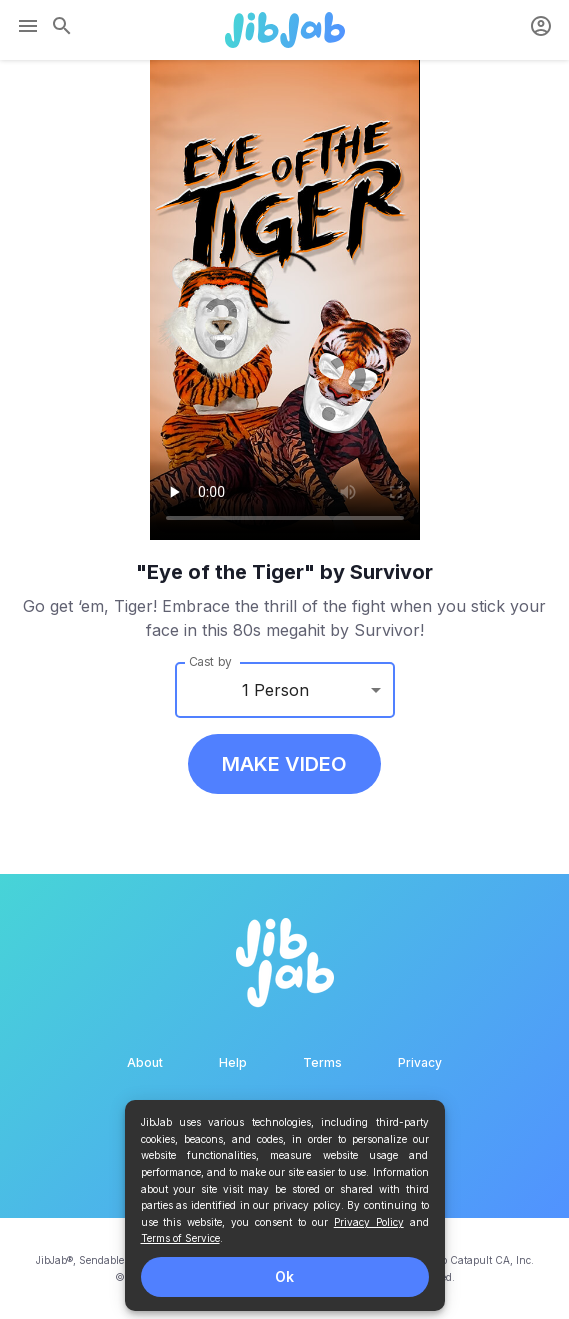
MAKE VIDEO (284, 764)
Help (233, 1062)
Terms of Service (180, 1238)
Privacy (420, 1062)
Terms (322, 1062)
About (145, 1062)
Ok (284, 1276)
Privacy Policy (369, 1222)
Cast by (210, 661)
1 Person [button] (275, 690)
